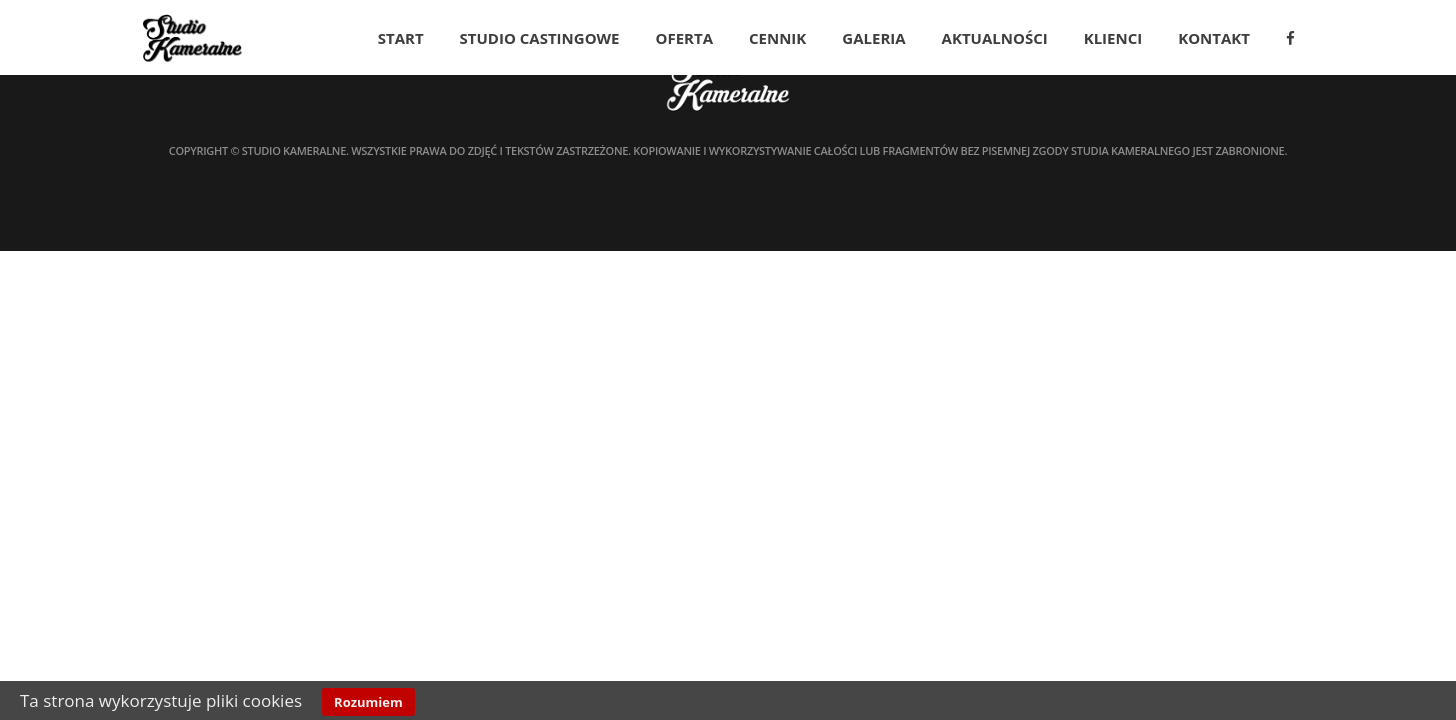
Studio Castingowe (540, 38)
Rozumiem (368, 702)
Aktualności (995, 38)
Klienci (1113, 38)
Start (401, 38)
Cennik (777, 38)
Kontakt (1214, 38)
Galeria (873, 38)
